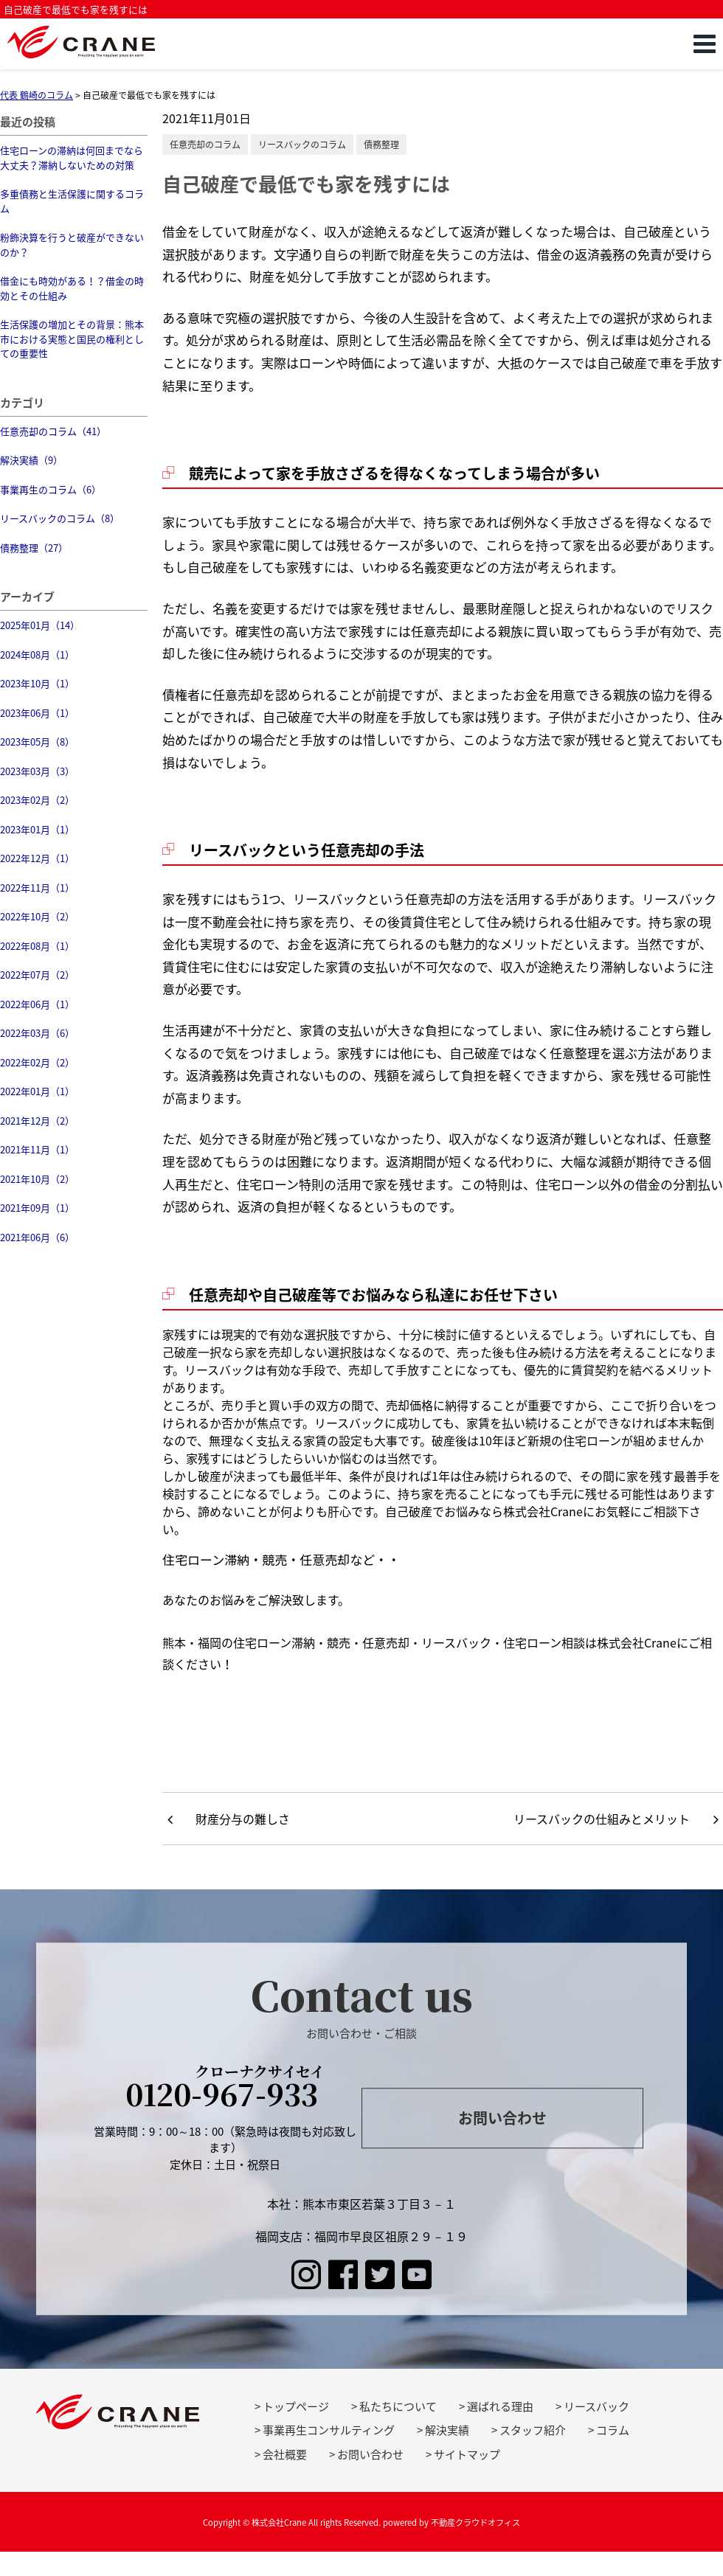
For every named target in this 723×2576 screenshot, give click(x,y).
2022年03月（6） (37, 1033)
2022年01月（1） (37, 1091)
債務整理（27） (34, 548)
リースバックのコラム (302, 144)
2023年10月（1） (37, 683)
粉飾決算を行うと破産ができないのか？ (72, 244)
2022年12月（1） (37, 858)
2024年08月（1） (37, 655)
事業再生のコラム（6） (50, 489)
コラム (612, 2430)
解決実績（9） (31, 460)
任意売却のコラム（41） (53, 431)
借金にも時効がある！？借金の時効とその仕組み (72, 288)
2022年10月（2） (37, 916)
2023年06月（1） (37, 713)
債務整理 (381, 144)
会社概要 (285, 2454)
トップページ (296, 2406)
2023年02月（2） (37, 800)
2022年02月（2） (37, 1062)
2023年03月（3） (37, 771)
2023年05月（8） (37, 742)
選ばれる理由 (500, 2406)
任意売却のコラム (205, 144)
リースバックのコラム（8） (60, 518)
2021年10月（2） (37, 1179)
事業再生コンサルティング (329, 2430)
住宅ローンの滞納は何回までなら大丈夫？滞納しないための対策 (71, 157)
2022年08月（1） (37, 946)
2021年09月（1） (37, 1208)
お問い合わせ (502, 2118)
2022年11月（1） (37, 888)
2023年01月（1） (37, 829)
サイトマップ (467, 2454)
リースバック (596, 2406)
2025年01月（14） (40, 625)
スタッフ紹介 (532, 2430)
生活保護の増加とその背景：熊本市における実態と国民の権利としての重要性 (72, 338)
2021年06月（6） (37, 1237)
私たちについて (398, 2406)
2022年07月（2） (37, 975)
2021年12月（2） (37, 1121)
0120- (225, 2089)
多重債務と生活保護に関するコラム (72, 201)
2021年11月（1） (37, 1149)
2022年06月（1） (37, 1004)
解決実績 (447, 2430)
